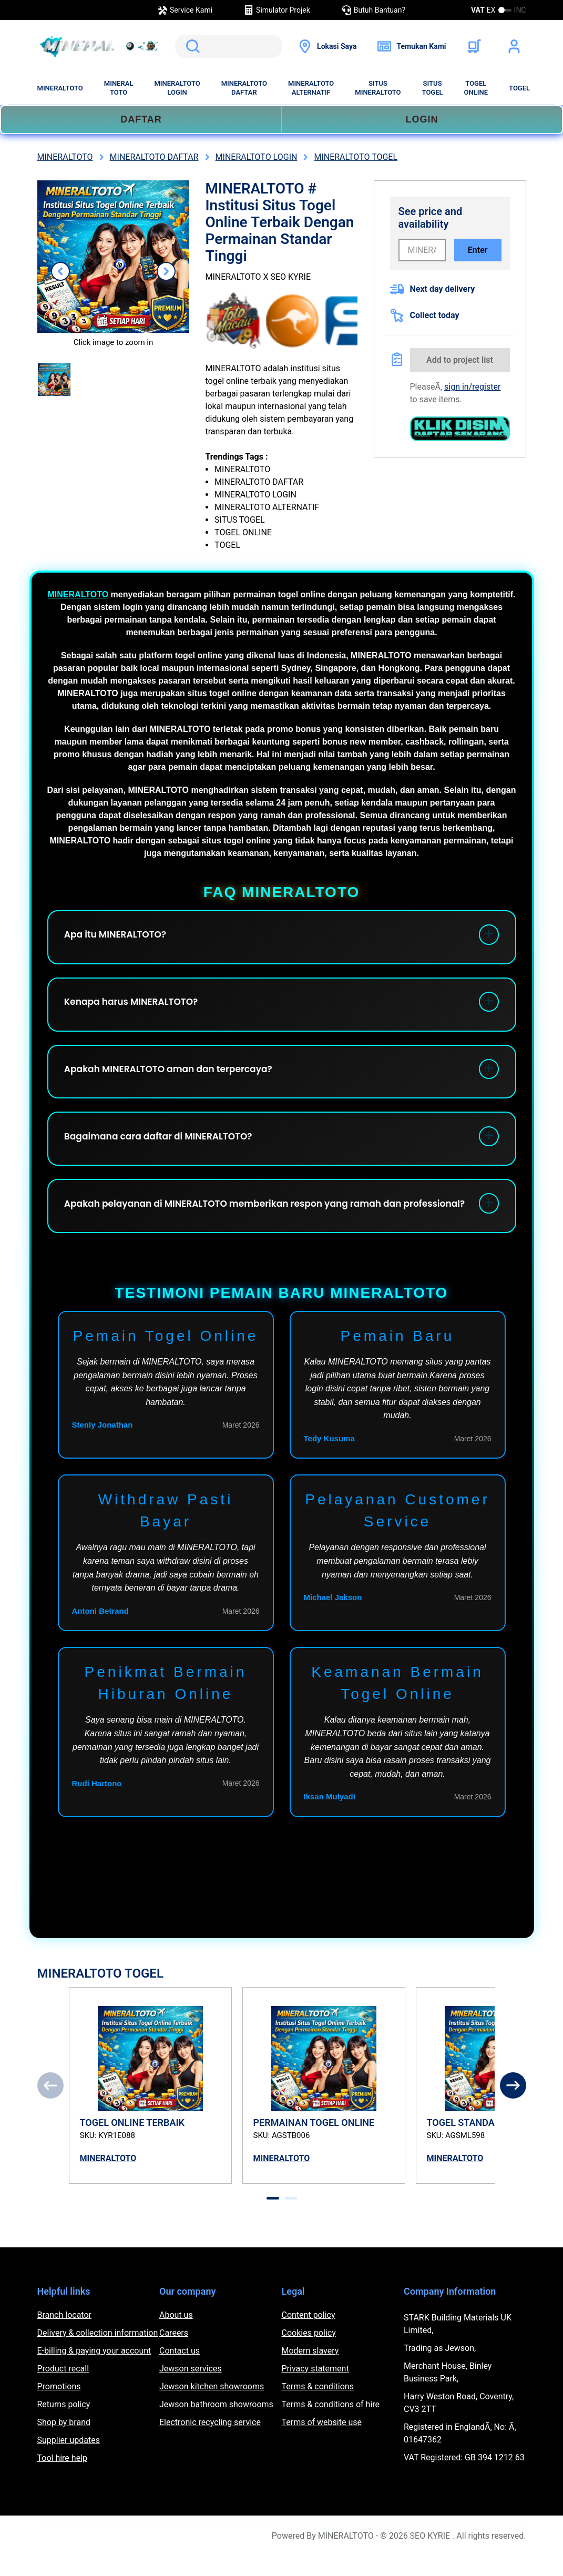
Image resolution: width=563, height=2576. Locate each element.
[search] (228, 46)
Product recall (63, 2392)
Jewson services (190, 2392)
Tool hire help (62, 2481)
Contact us (179, 2374)
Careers (173, 2356)
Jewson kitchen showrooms (211, 2410)
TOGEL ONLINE (476, 87)
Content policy (308, 2338)
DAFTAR (141, 119)
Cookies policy (309, 2356)
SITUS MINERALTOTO (378, 87)
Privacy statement (315, 2392)
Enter (478, 250)
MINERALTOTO (60, 88)
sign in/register (472, 387)
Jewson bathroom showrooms (216, 2427)
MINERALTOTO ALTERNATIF (311, 87)
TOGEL (519, 88)
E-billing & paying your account (94, 2374)
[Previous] (50, 2108)
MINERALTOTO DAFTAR (244, 87)
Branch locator (64, 2338)
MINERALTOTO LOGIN (177, 87)
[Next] (513, 2108)
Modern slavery (310, 2374)
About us (176, 2338)
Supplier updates (68, 2463)
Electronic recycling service (210, 2445)
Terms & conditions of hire (331, 2427)
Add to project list (459, 360)
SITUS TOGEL (432, 87)
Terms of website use (322, 2445)
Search (191, 46)
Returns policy (63, 2427)
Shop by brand (63, 2445)
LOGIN (422, 119)
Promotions (59, 2410)
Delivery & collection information (97, 2356)
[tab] (273, 2221)
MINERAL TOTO (119, 87)
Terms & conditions (318, 2410)
